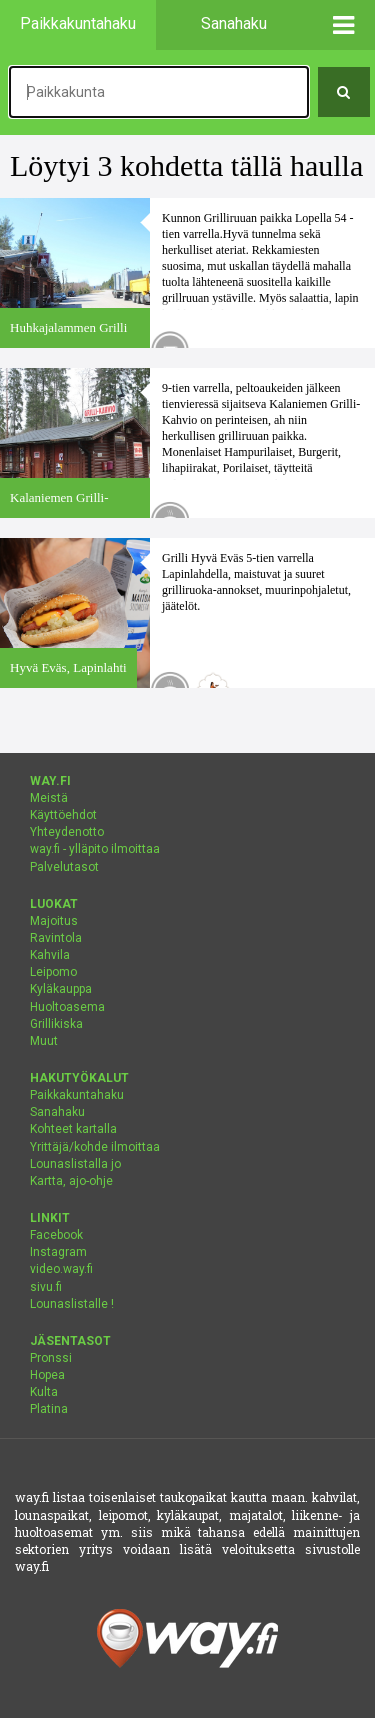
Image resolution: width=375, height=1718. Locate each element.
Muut (44, 1041)
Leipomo (53, 972)
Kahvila (50, 955)
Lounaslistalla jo (75, 1164)
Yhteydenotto (67, 832)
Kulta (44, 1392)
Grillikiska (56, 1024)
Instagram (58, 1252)
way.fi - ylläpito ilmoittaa (95, 849)
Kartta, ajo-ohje (71, 1181)
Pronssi (51, 1358)
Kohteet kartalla (73, 1129)
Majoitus (54, 921)
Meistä (49, 798)
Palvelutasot (64, 867)
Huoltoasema (67, 1007)
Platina (49, 1409)
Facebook (56, 1235)
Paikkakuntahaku (77, 1095)
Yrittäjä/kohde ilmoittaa (95, 1147)
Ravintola (56, 938)
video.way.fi (61, 1269)
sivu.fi (46, 1287)
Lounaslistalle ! (72, 1304)
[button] (344, 25)
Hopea (47, 1375)
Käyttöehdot (63, 815)
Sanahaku (57, 1112)
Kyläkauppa (61, 989)
